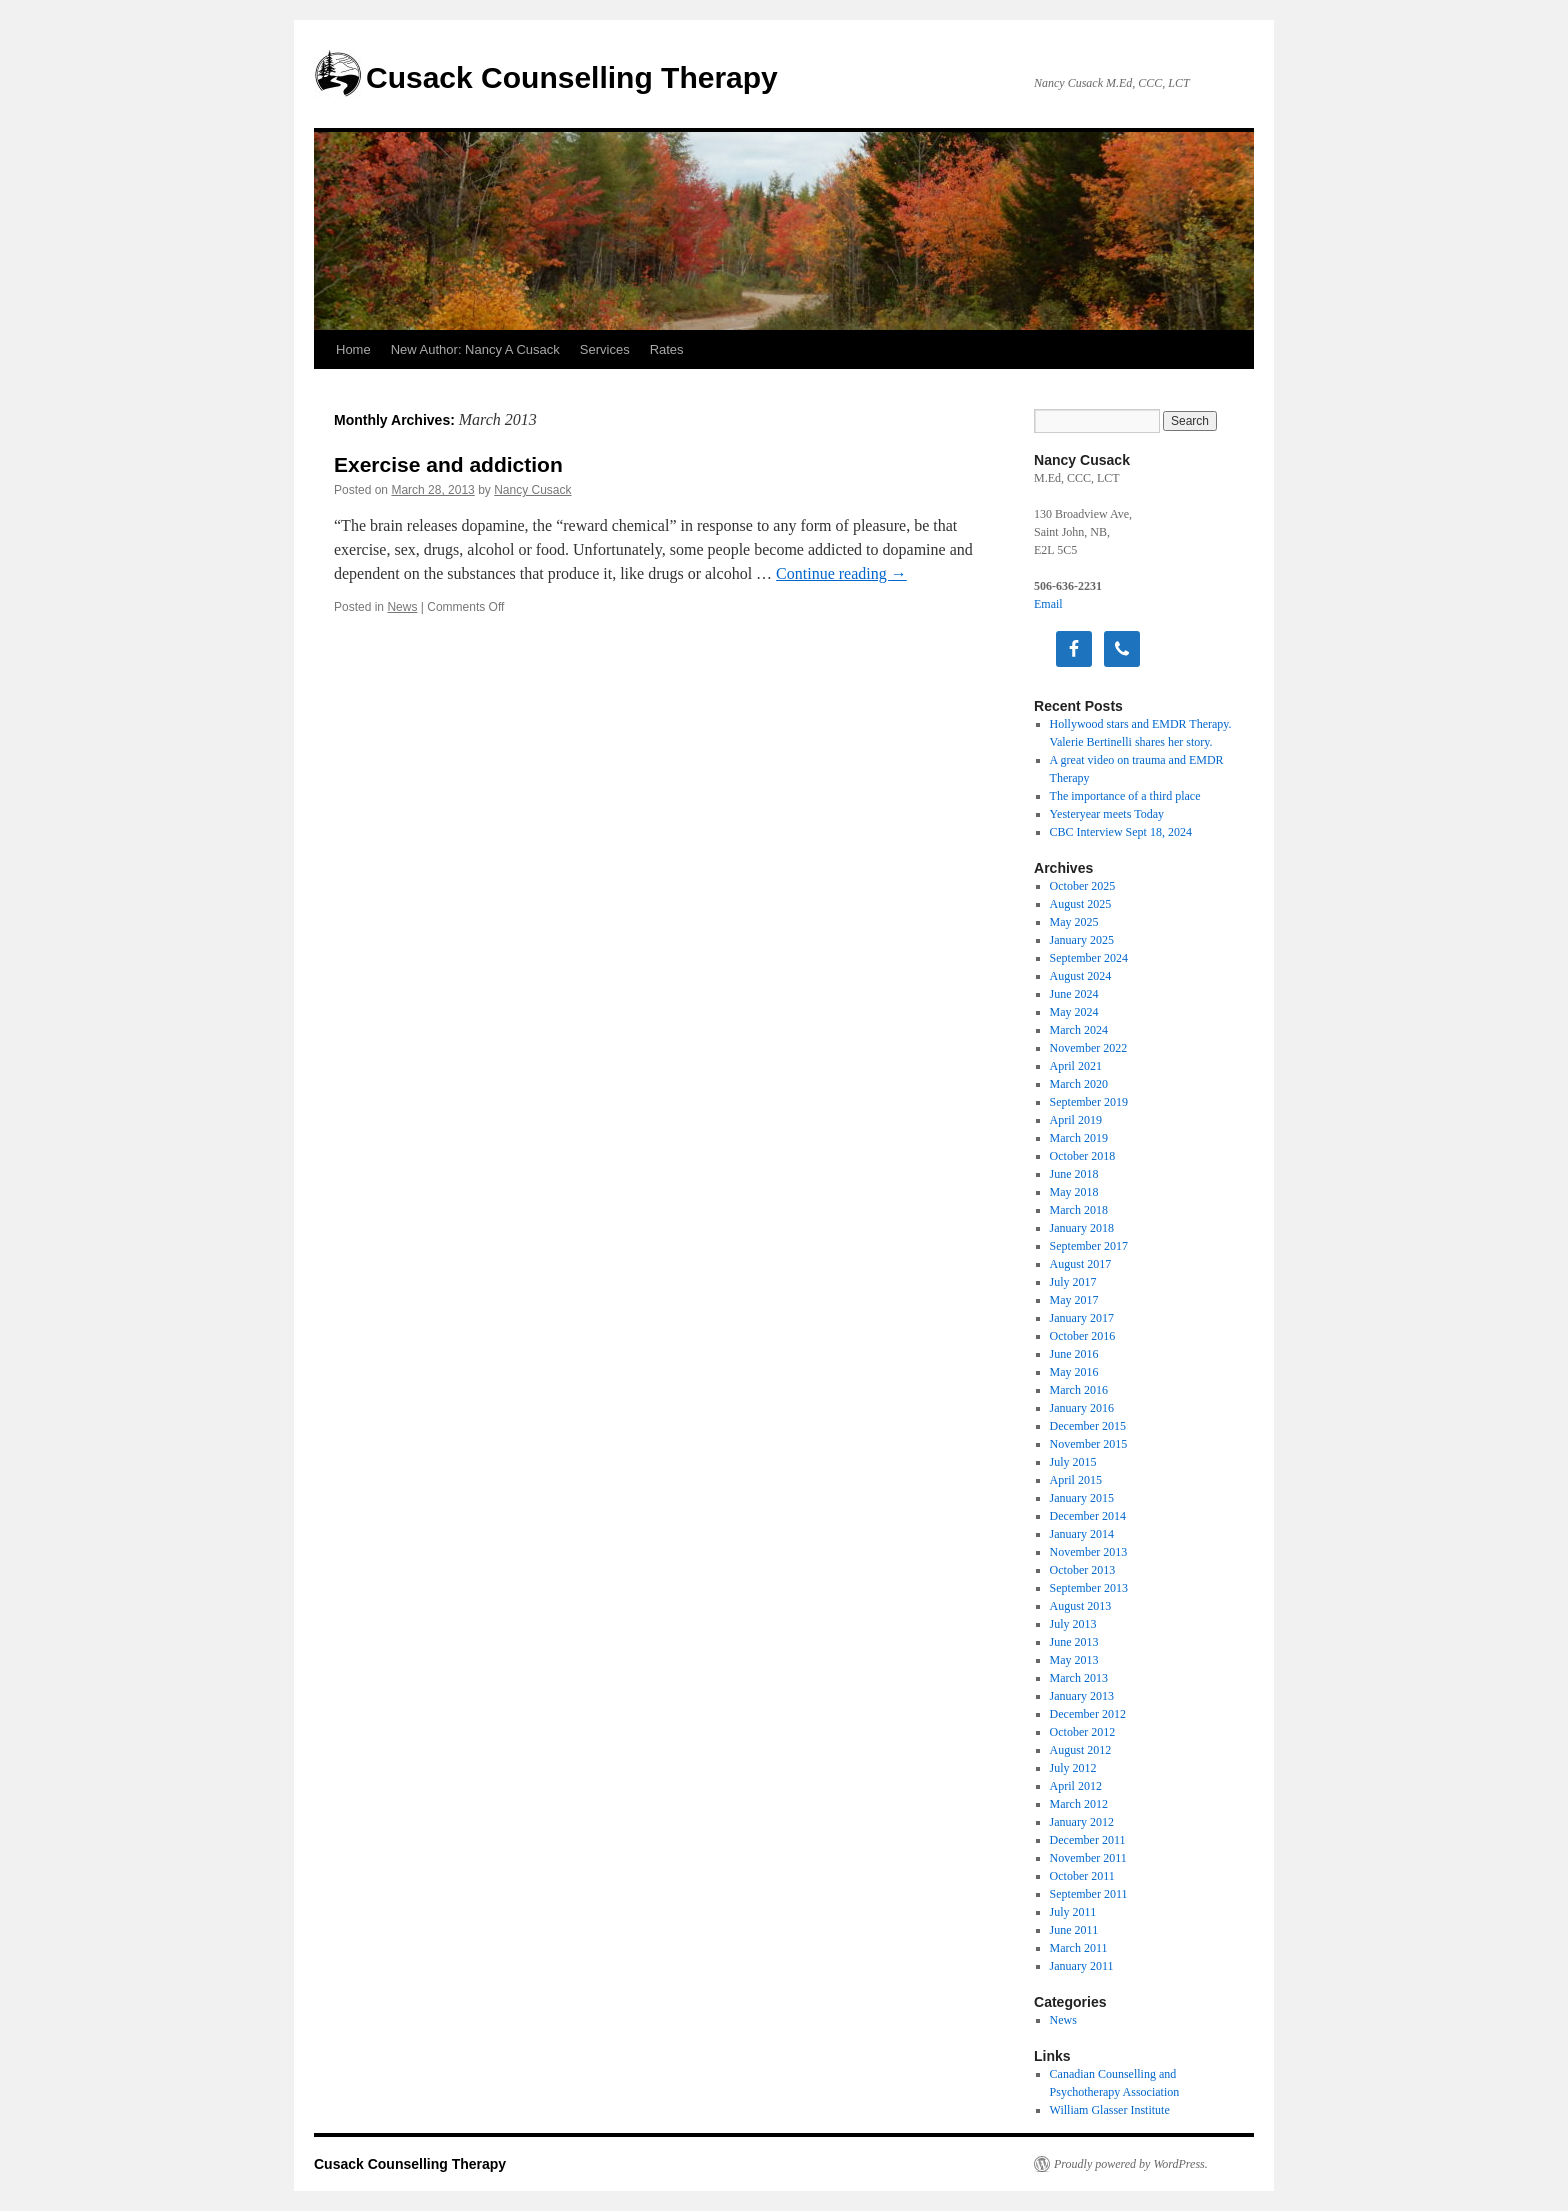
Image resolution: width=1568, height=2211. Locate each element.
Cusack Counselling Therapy (572, 77)
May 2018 (1074, 1192)
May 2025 (1074, 922)
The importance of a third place (1125, 796)
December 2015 (1088, 1426)
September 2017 (1089, 1246)
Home (353, 349)
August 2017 (1081, 1264)
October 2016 (1083, 1336)
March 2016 (1079, 1390)
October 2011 (1082, 1876)
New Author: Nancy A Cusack (475, 349)
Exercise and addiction (448, 464)
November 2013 (1089, 1552)
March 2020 (1079, 1084)
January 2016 (1082, 1408)
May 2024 (1074, 1012)
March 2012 (1079, 1804)
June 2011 (1074, 1930)
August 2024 (1081, 976)
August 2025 (1081, 904)
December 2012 (1088, 1714)
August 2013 (1081, 1606)
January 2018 (1082, 1228)
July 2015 (1073, 1462)
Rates (667, 349)
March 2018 (1079, 1210)
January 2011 (1082, 1966)
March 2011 (1079, 1948)
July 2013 (1073, 1624)
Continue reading (841, 573)
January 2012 (1082, 1822)
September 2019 (1089, 1102)
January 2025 (1082, 940)
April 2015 (1076, 1480)
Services (605, 349)
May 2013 (1074, 1660)
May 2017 (1074, 1300)
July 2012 (1073, 1768)
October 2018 (1083, 1156)
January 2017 (1082, 1318)
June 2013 (1074, 1642)
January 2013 (1082, 1696)
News (402, 607)
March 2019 (1079, 1138)
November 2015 (1089, 1444)
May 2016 (1074, 1372)
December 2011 (1088, 1840)
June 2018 (1074, 1174)
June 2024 (1074, 994)
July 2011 (1073, 1912)
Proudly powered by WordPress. (1131, 2164)
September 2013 (1089, 1588)
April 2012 (1076, 1786)
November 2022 (1089, 1048)
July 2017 (1073, 1282)
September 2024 (1089, 958)
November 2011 (1088, 1858)
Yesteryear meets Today (1107, 814)
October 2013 (1083, 1570)
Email (1048, 604)
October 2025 (1083, 886)
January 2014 (1082, 1534)
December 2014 (1088, 1516)
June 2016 (1074, 1354)
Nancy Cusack (532, 490)
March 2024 (1079, 1030)
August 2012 (1081, 1750)
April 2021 (1076, 1066)
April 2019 (1076, 1120)
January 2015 (1082, 1498)
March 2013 (1079, 1678)
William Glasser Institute (1110, 2110)
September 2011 (1089, 1894)
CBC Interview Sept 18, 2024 (1121, 832)
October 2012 (1083, 1732)
